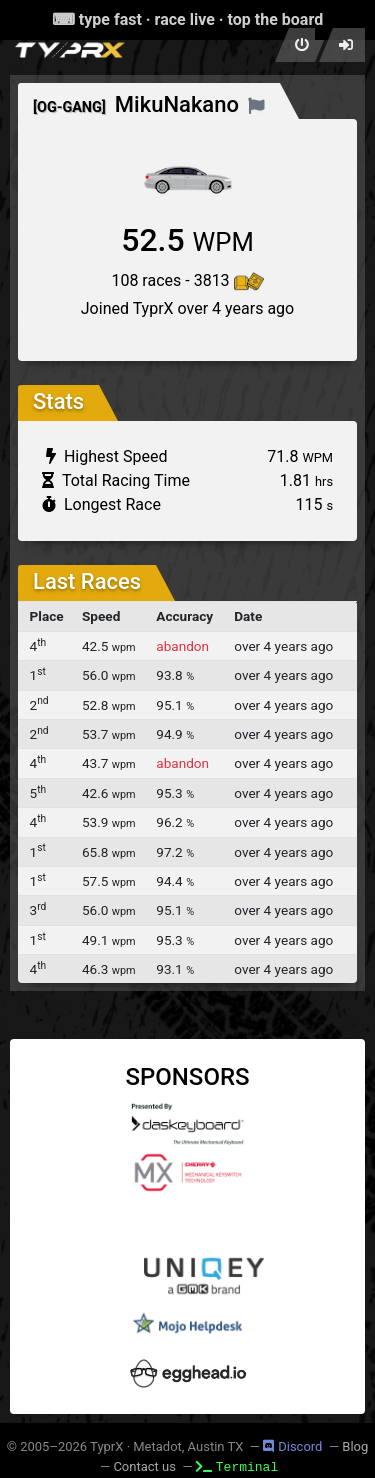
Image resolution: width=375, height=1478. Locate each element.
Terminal (237, 1466)
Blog (355, 1446)
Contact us (144, 1466)
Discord (292, 1446)
